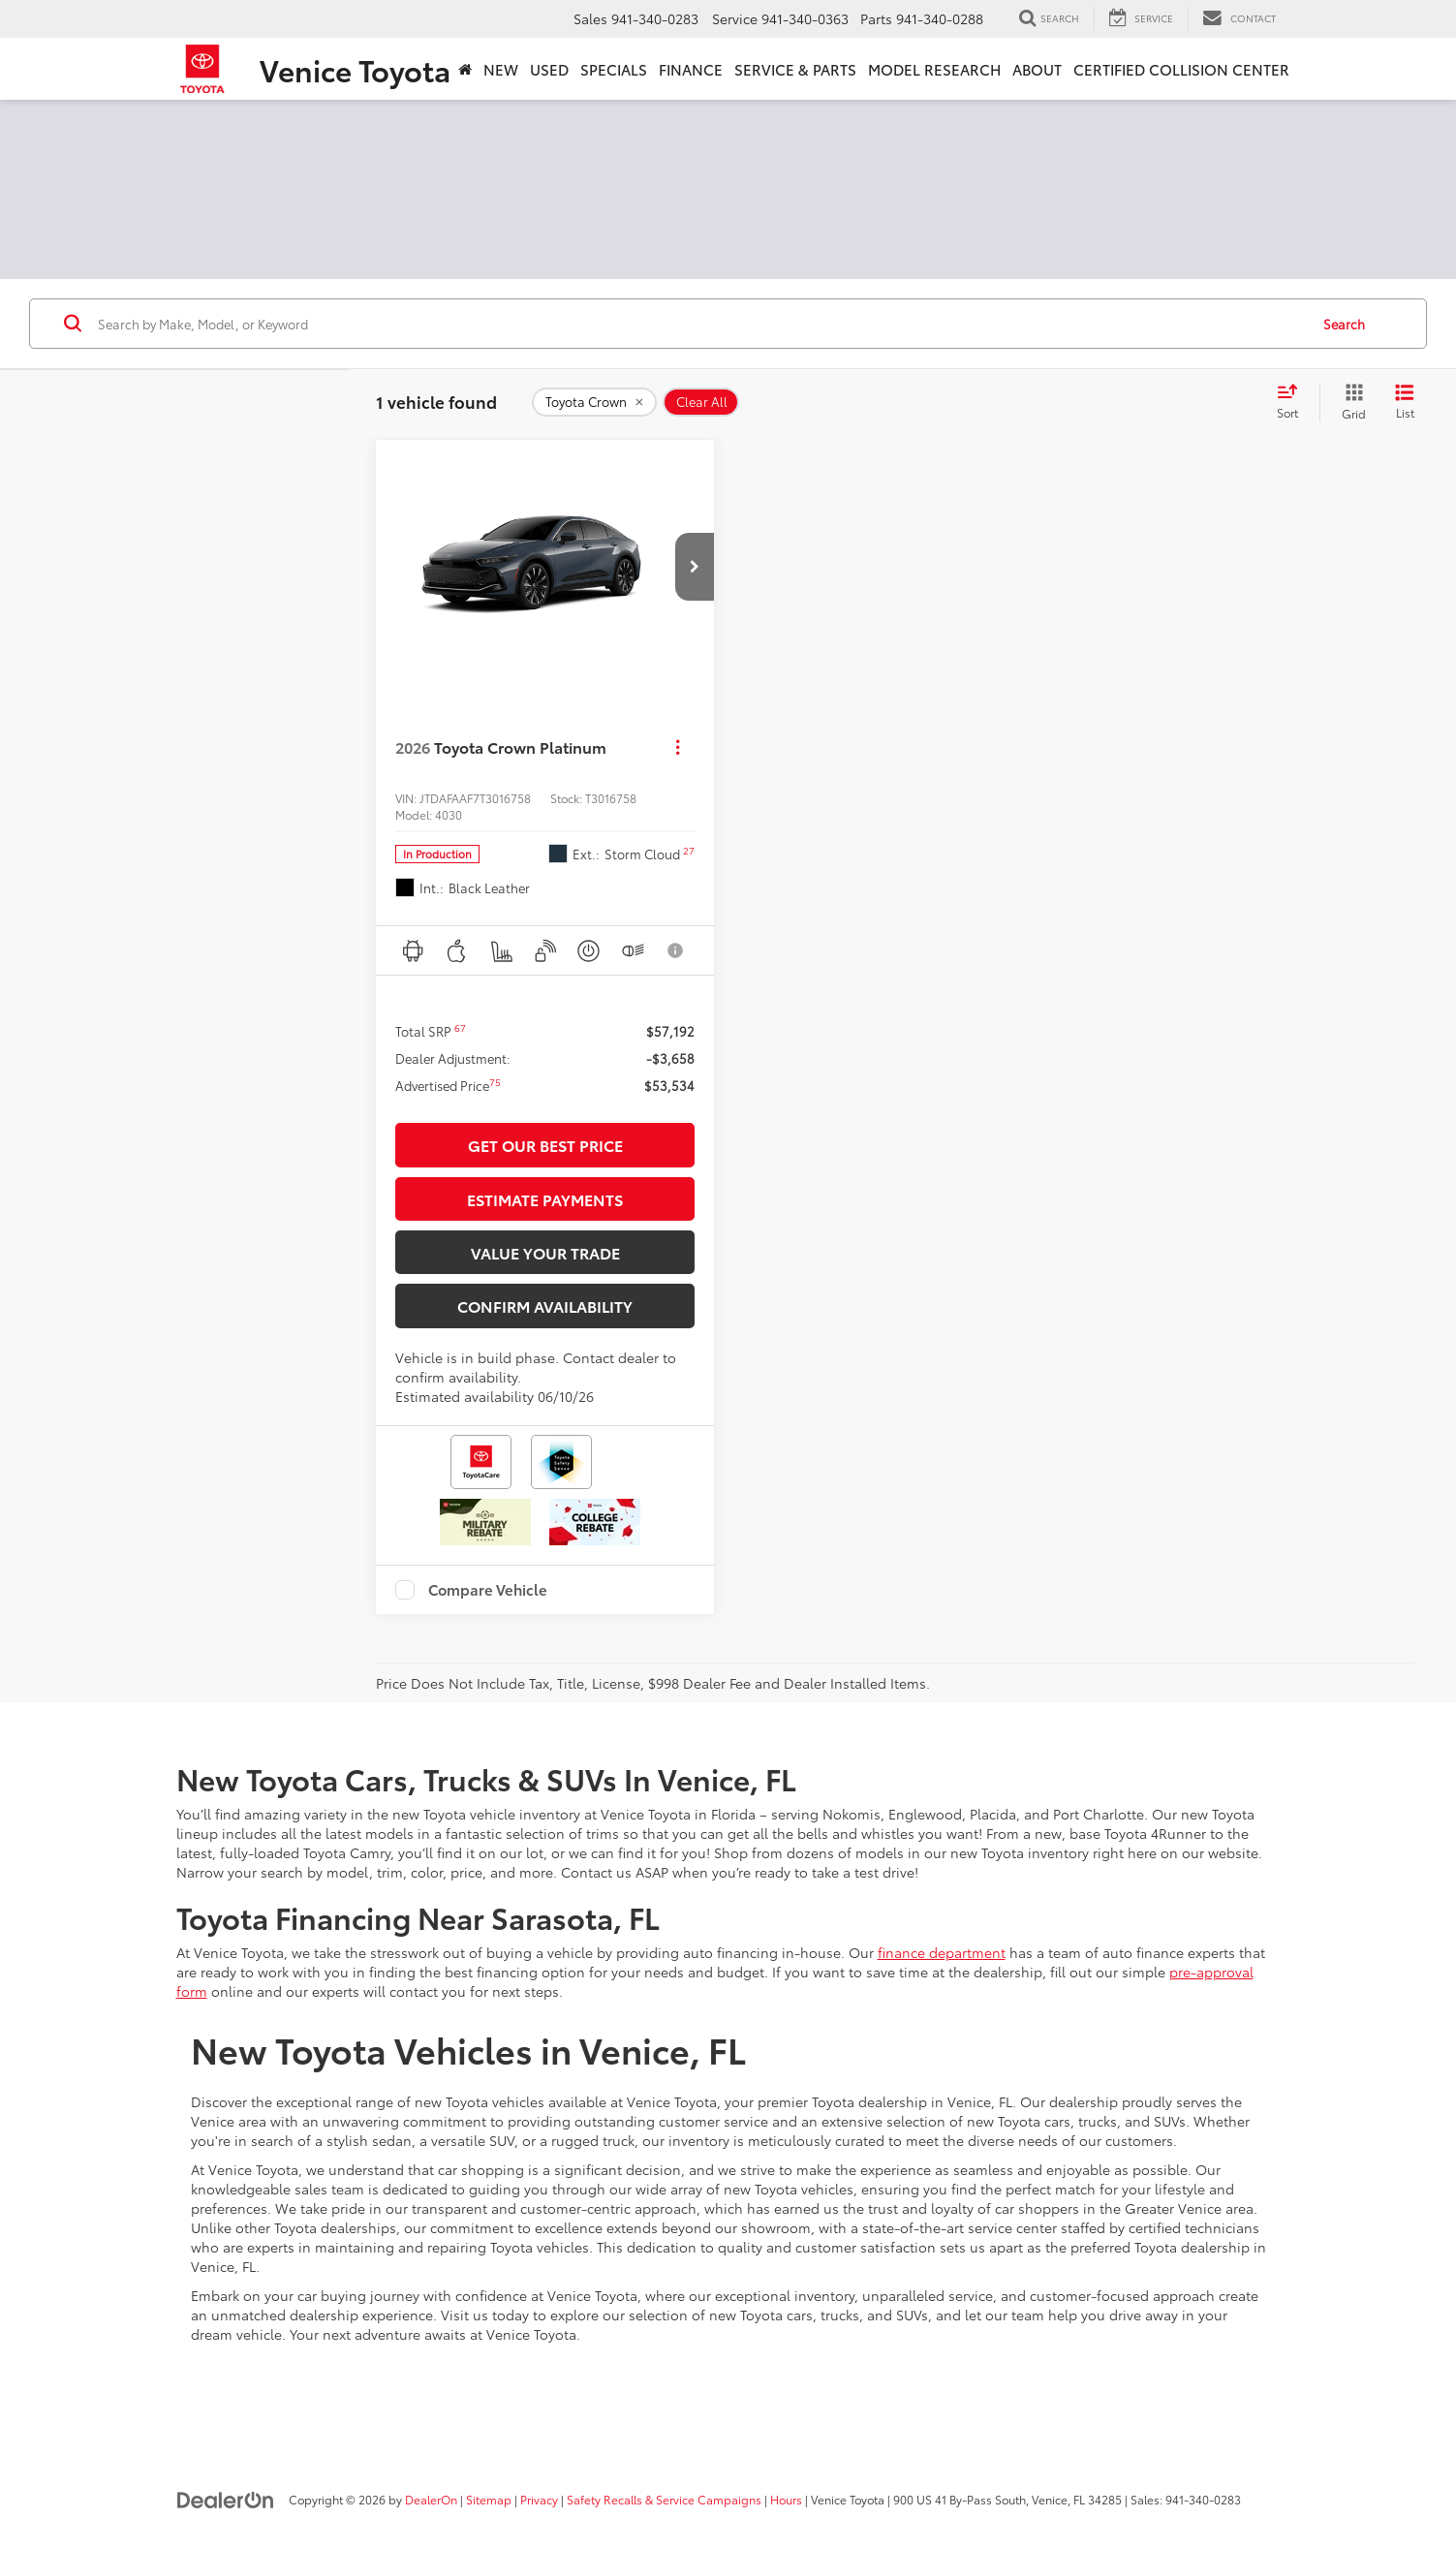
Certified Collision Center (1181, 68)
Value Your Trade (545, 1252)
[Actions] (678, 747)
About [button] (1037, 68)
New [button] (500, 68)
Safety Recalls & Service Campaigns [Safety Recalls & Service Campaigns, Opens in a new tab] (664, 2499)
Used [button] (549, 68)
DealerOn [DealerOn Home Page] (431, 2499)
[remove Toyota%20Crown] (594, 402)
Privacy (539, 2499)
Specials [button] (613, 68)
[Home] (465, 69)
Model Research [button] (934, 68)
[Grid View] (1349, 402)
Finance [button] (691, 68)
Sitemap (488, 2499)
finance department (942, 1952)
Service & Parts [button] (795, 68)
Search (1344, 323)
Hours (786, 2499)
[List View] (1404, 402)
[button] (694, 567)
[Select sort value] (1293, 402)
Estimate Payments (545, 1199)
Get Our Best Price (545, 1145)
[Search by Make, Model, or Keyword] (700, 323)
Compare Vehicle (487, 1590)
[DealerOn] (225, 2498)
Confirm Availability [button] (545, 1305)
